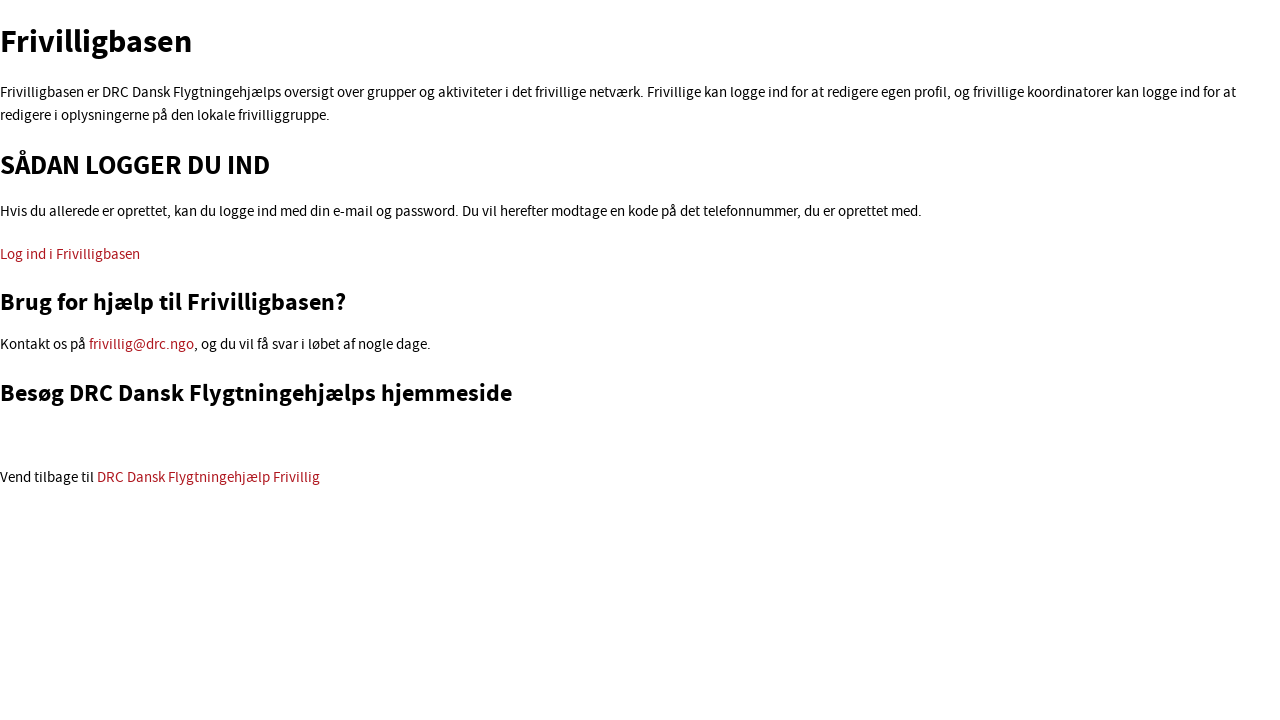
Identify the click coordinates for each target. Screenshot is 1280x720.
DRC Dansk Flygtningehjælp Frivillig (208, 478)
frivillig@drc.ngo (141, 345)
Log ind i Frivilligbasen (70, 255)
